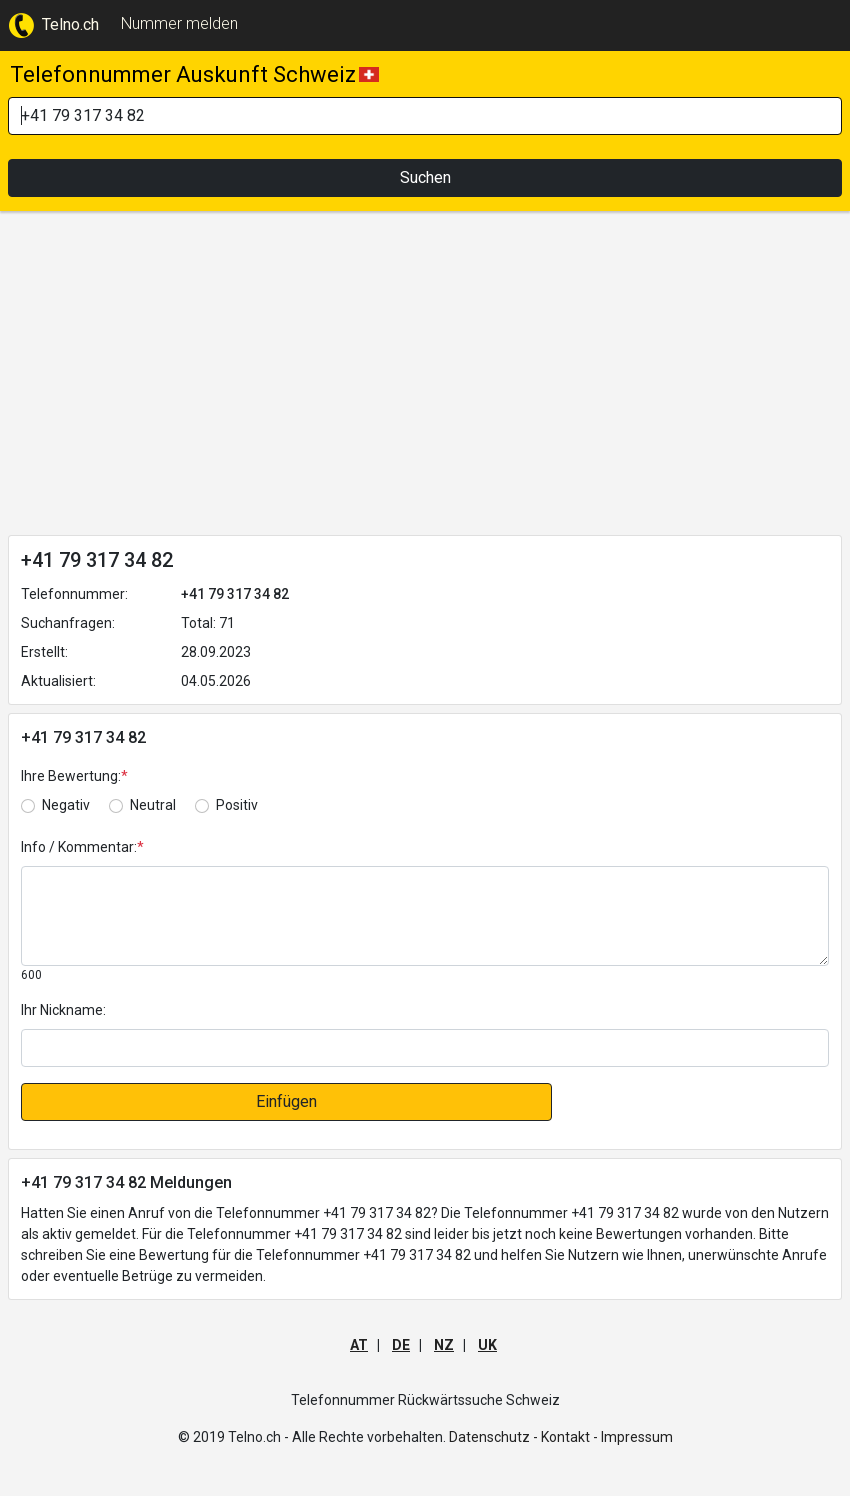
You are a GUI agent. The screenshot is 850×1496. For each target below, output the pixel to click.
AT (359, 1345)
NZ (444, 1345)
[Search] (425, 116)
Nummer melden (179, 23)
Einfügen (286, 1101)
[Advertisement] (425, 377)
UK (487, 1345)
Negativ (66, 805)
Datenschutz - (493, 1437)
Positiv (237, 805)
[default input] (425, 1048)
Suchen (425, 177)
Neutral (153, 805)
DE (401, 1345)
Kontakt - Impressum (607, 1437)
